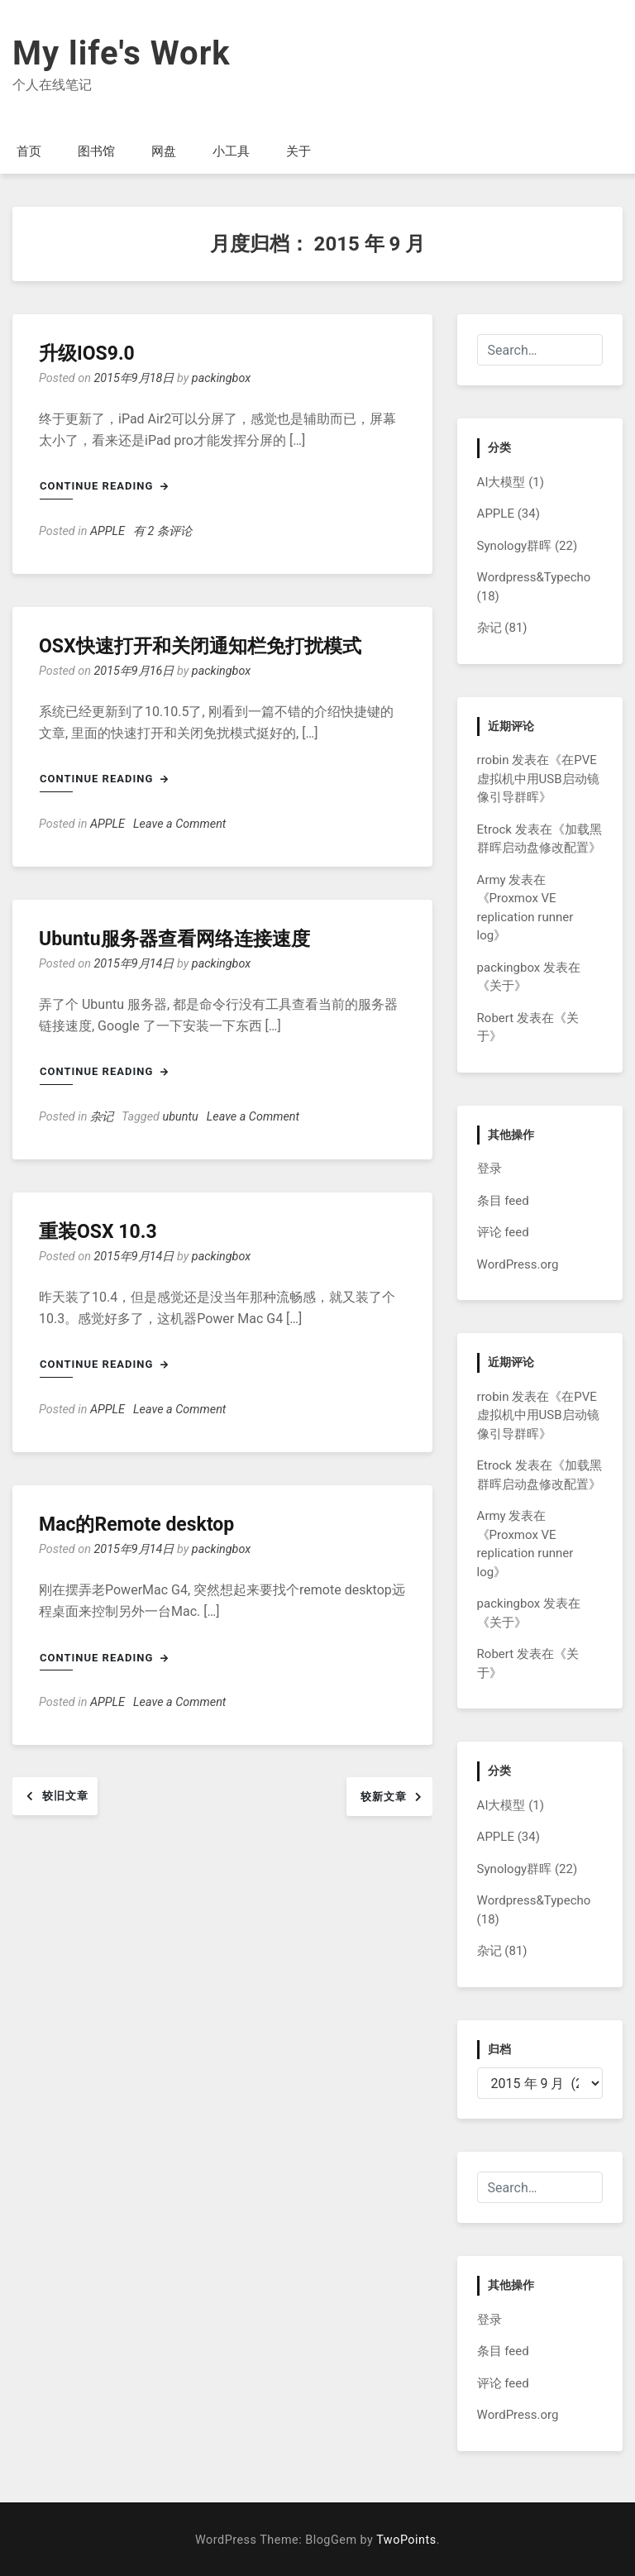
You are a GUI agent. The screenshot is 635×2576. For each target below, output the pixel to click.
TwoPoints (406, 2540)
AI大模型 (501, 482)
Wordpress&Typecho (534, 577)
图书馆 (96, 151)
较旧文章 (65, 1796)
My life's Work (121, 53)
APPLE (107, 531)
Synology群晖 (514, 545)
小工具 (231, 151)
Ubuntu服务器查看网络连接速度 (174, 939)
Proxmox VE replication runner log (525, 917)
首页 (29, 151)
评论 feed (503, 1232)
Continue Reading (104, 486)
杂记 (101, 1117)
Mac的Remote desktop (136, 1524)
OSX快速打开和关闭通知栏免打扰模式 (200, 646)
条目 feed (503, 1200)
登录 (489, 1168)
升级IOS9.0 (87, 353)
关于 (298, 151)
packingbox (221, 378)
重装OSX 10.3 (98, 1232)
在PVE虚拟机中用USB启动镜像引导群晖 (538, 779)
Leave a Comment (179, 824)
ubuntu (180, 1117)
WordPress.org (518, 1264)
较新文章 (383, 1796)
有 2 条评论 (162, 531)
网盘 (163, 151)
